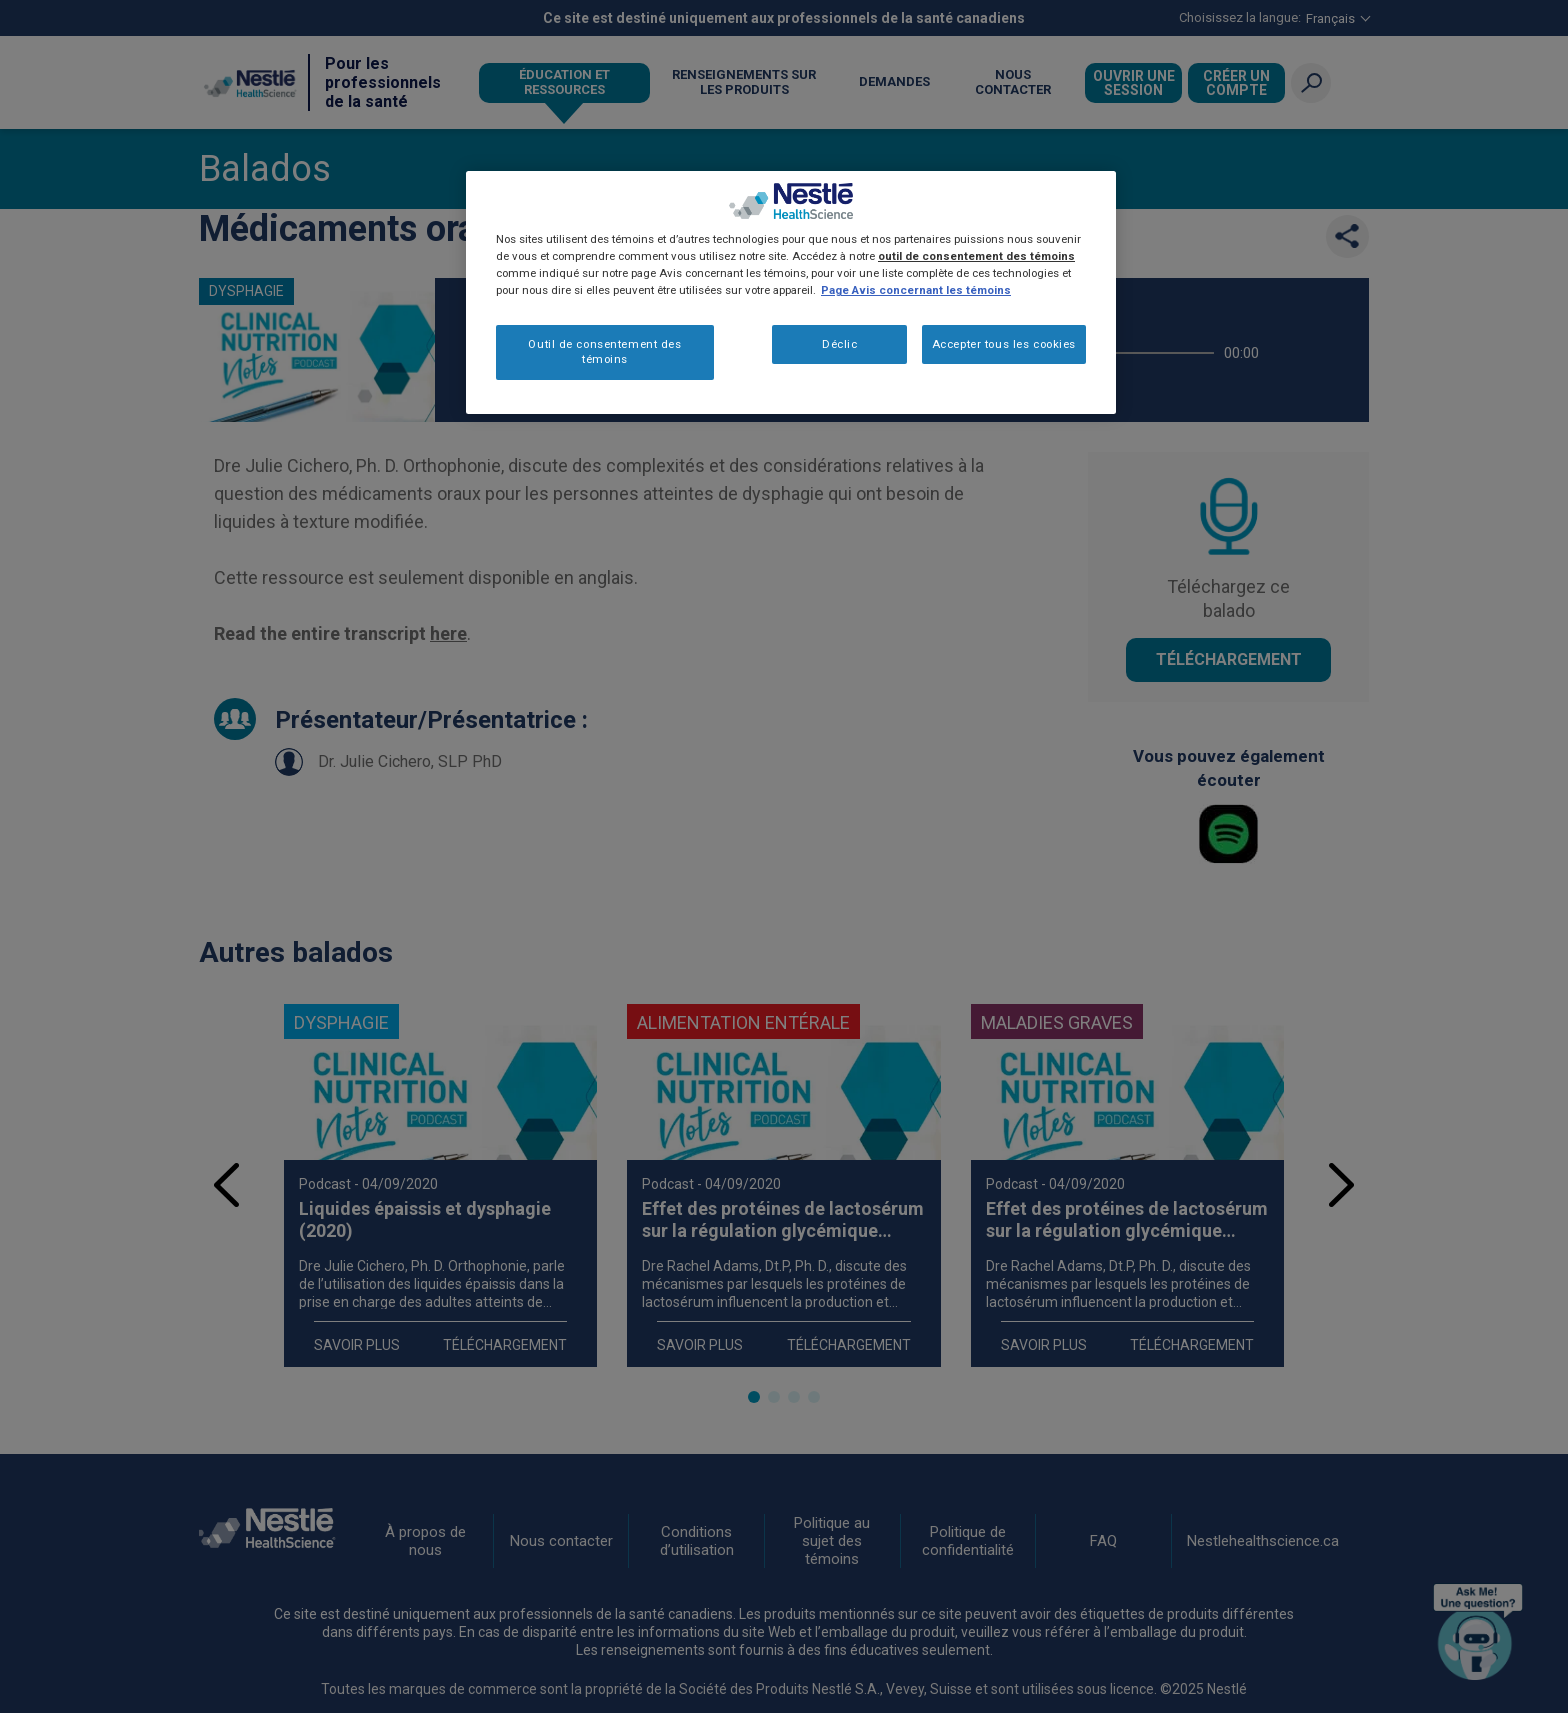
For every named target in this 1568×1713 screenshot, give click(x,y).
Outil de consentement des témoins (604, 352)
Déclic (839, 344)
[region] (791, 292)
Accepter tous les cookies (1004, 344)
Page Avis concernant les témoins (916, 290)
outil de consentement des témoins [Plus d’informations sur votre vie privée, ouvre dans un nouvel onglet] (976, 256)
